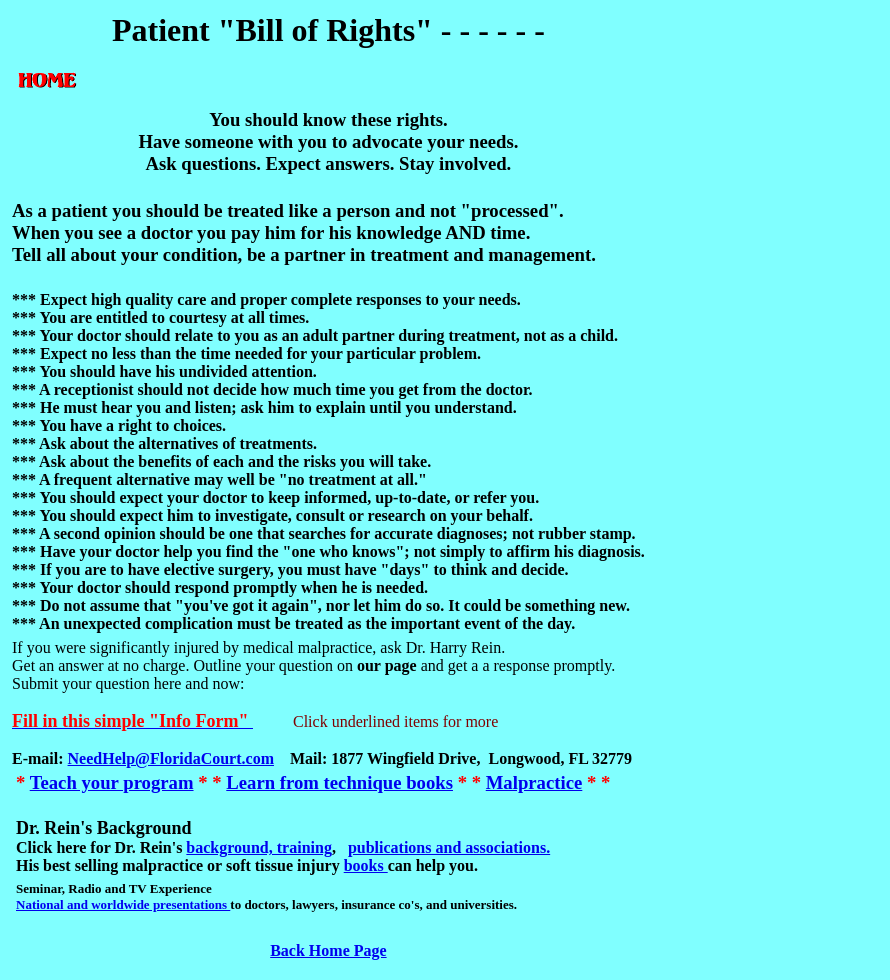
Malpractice (534, 782)
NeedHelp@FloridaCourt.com (171, 758)
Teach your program (112, 782)
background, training (259, 847)
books (366, 865)
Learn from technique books (339, 782)
